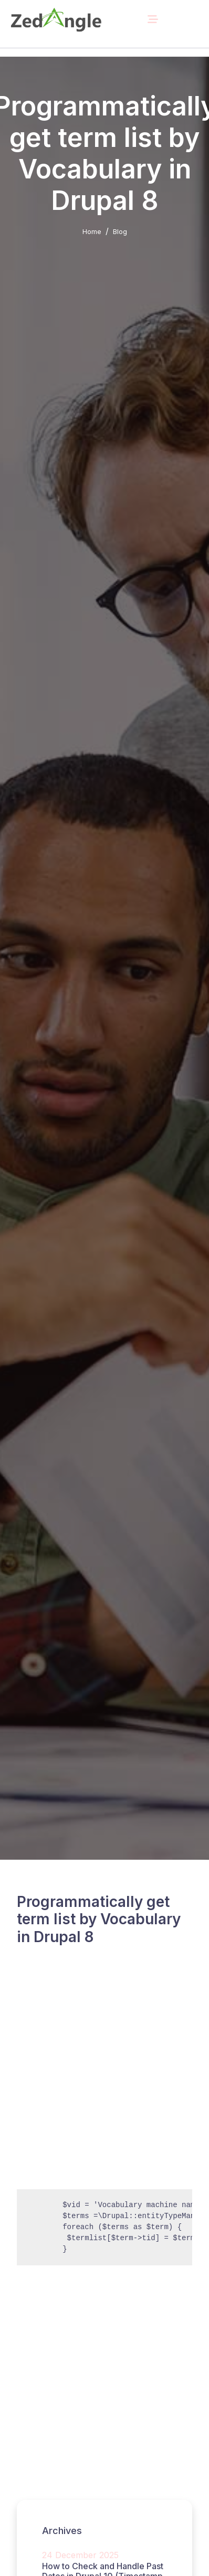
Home (91, 231)
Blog (120, 231)
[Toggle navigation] (152, 19)
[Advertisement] (104, 2080)
